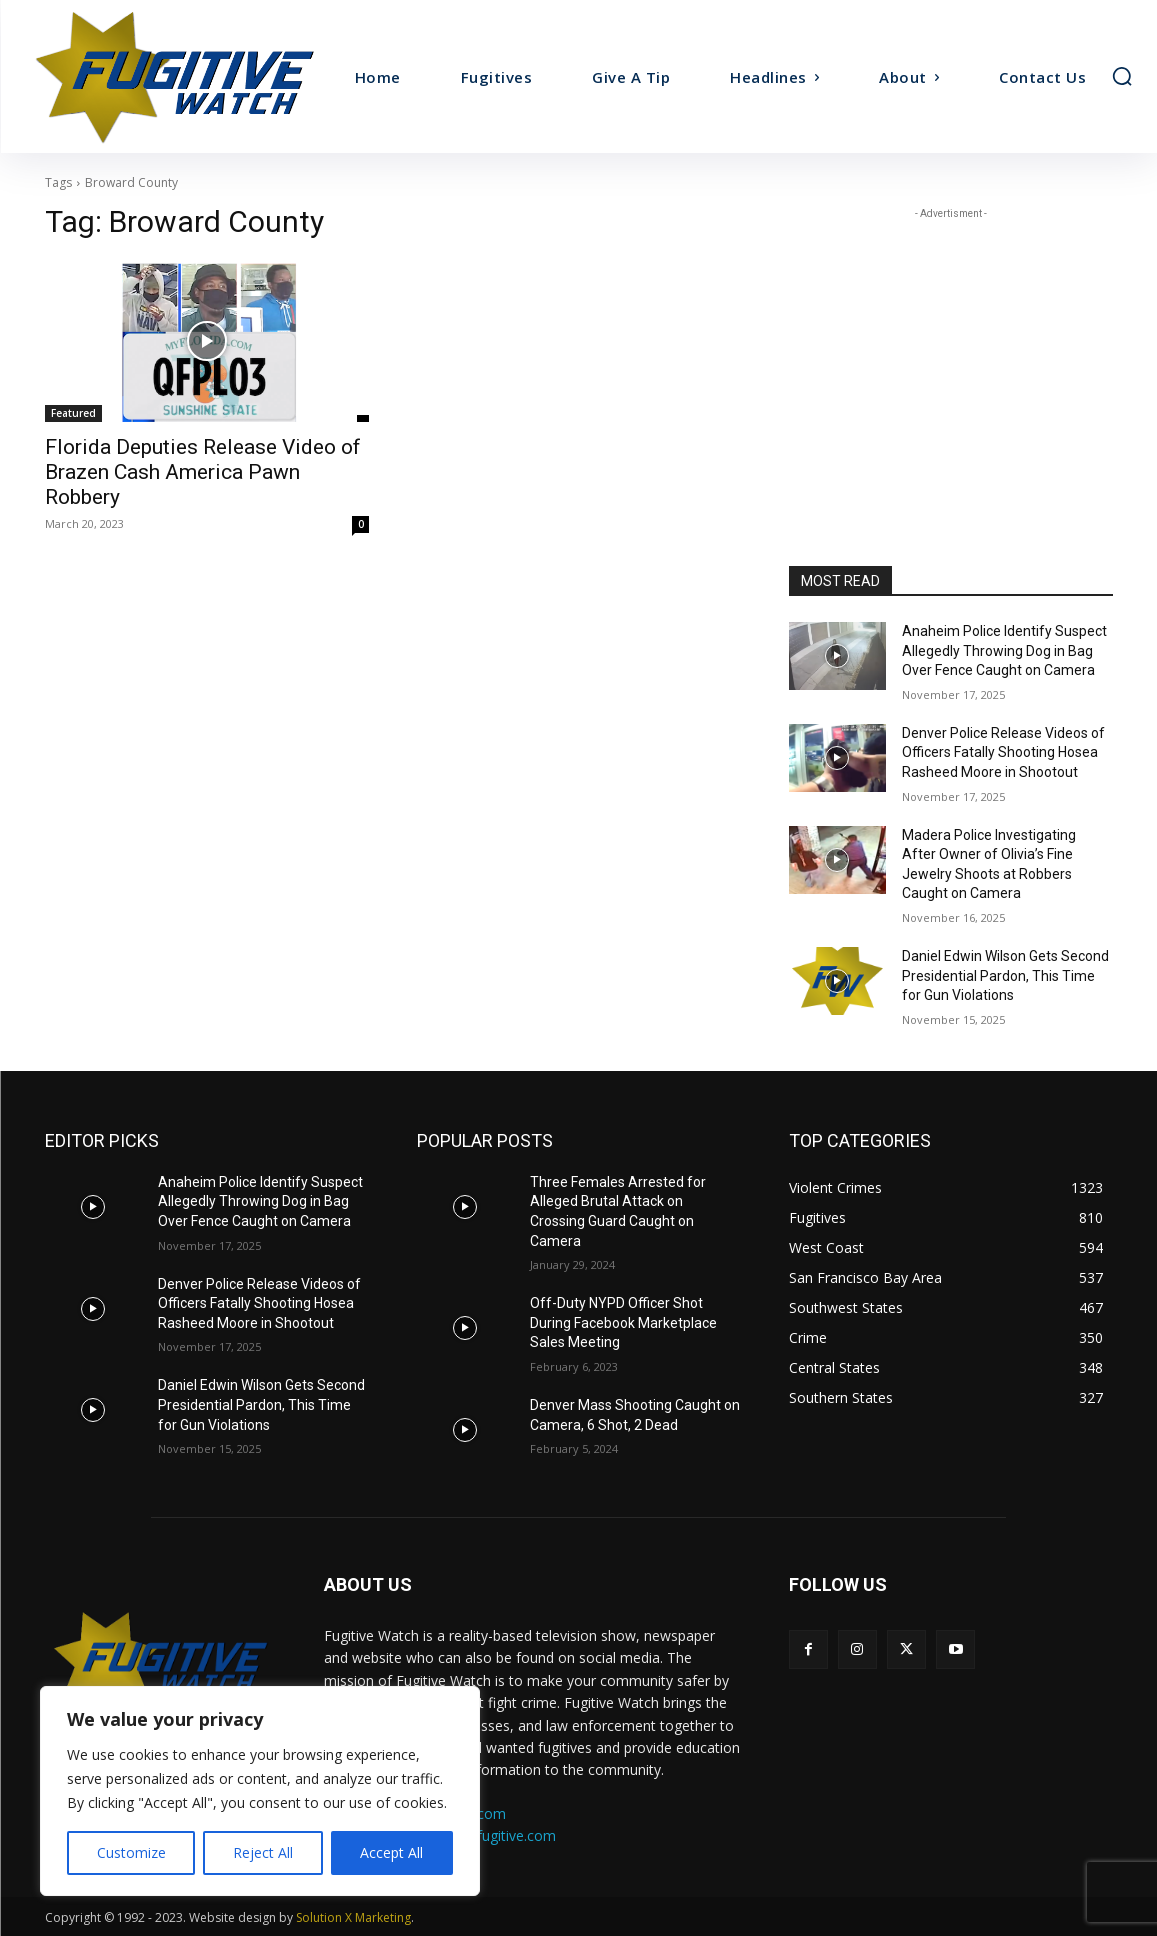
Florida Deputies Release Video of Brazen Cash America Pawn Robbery (203, 472)
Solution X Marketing (353, 1917)
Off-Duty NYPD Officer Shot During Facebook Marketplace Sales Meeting (623, 1322)
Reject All (263, 1852)
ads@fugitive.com (498, 1835)
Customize (131, 1852)
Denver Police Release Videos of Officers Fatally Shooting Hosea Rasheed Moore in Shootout (1003, 752)
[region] (260, 1791)
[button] (1122, 76)
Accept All (391, 1852)
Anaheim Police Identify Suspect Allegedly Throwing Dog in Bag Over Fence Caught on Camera (1004, 650)
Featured (73, 413)
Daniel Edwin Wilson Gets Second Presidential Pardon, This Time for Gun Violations (1005, 975)
